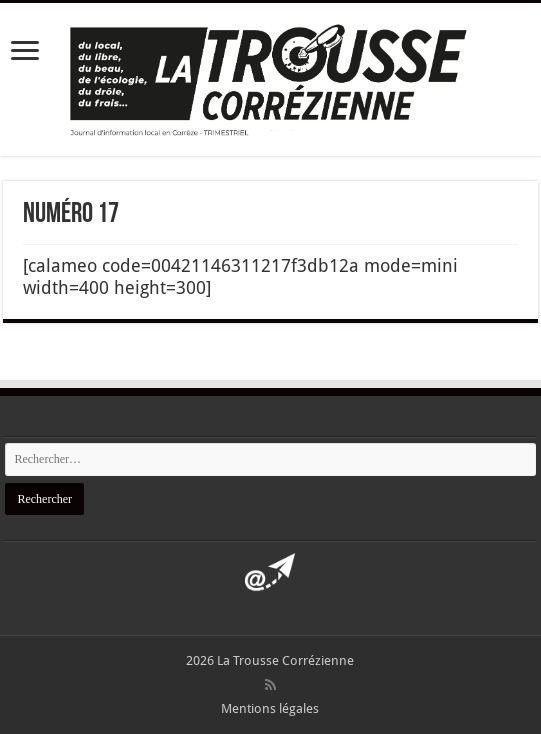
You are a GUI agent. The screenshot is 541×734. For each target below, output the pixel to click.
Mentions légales (270, 708)
